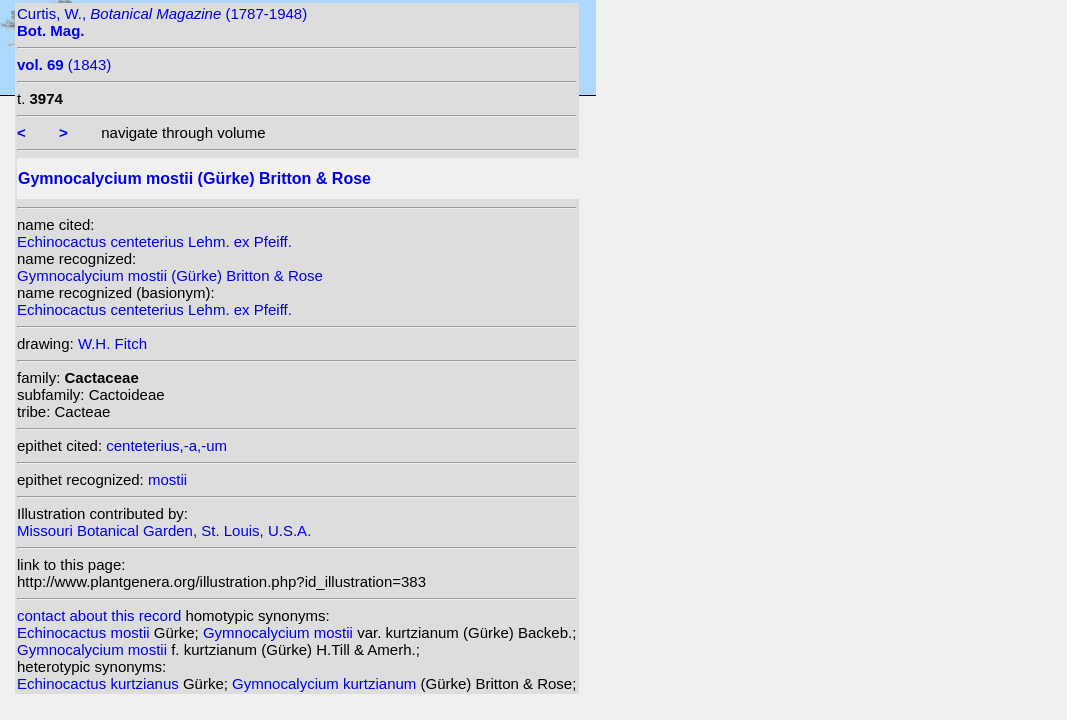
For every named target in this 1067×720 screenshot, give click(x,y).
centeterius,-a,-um (166, 445)
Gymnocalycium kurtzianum (326, 683)
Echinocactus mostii (85, 632)
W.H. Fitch (112, 343)
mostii (167, 479)
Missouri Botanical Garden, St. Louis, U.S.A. (164, 530)
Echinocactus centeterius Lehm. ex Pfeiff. (154, 241)
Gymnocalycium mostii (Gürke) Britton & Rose (170, 275)
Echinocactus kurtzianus (100, 683)
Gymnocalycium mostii (280, 632)
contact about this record (99, 615)
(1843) (64, 64)
